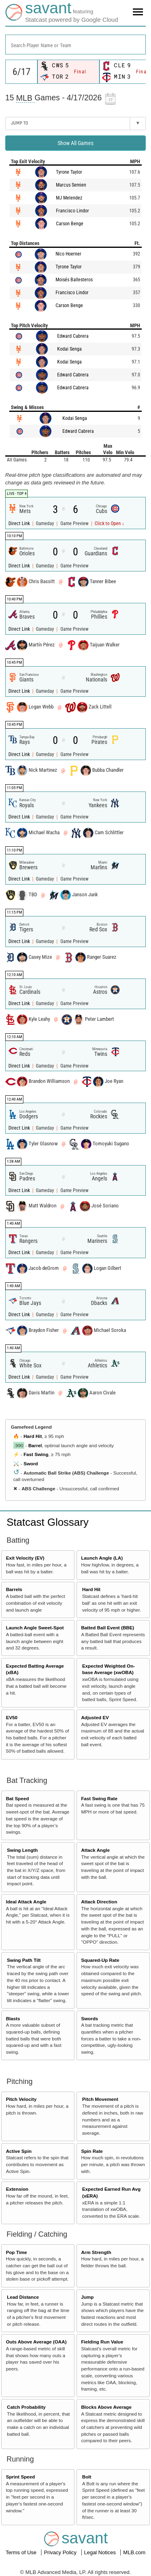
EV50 (12, 1717)
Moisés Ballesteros (74, 280)
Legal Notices (100, 2552)
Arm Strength (96, 2252)
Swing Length (22, 1850)
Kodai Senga (69, 349)
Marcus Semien (71, 185)
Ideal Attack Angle (26, 1901)
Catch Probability (26, 2407)
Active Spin (19, 2151)
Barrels (14, 1589)
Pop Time (16, 2252)
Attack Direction (99, 1901)
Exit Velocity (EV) (25, 1557)
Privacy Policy (61, 2552)
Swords (89, 2018)
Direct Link (19, 523)
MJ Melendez (69, 198)
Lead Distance (23, 2297)
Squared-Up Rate (100, 1960)
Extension (17, 2189)
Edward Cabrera (73, 336)
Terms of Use (22, 2552)
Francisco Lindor (72, 211)
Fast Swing (35, 1454)
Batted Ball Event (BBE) (107, 1627)
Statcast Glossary (47, 1522)
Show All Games (75, 143)
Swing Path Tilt (24, 1960)
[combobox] (75, 44)
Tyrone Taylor (69, 172)
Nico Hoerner (68, 254)
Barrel (35, 1445)
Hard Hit (32, 1436)
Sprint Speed (20, 2476)
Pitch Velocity (21, 2099)
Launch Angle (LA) (101, 1557)
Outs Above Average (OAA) (36, 2341)
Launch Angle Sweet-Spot (35, 1627)
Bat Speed (17, 1798)
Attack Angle (95, 1850)
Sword (30, 1463)
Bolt (86, 2476)
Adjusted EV (95, 1717)
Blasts (13, 2018)
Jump (87, 2297)
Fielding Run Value (102, 2341)
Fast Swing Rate (99, 1798)
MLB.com (134, 2552)
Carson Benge (69, 223)
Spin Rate (92, 2151)
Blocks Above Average (106, 2407)
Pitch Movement (100, 2099)
